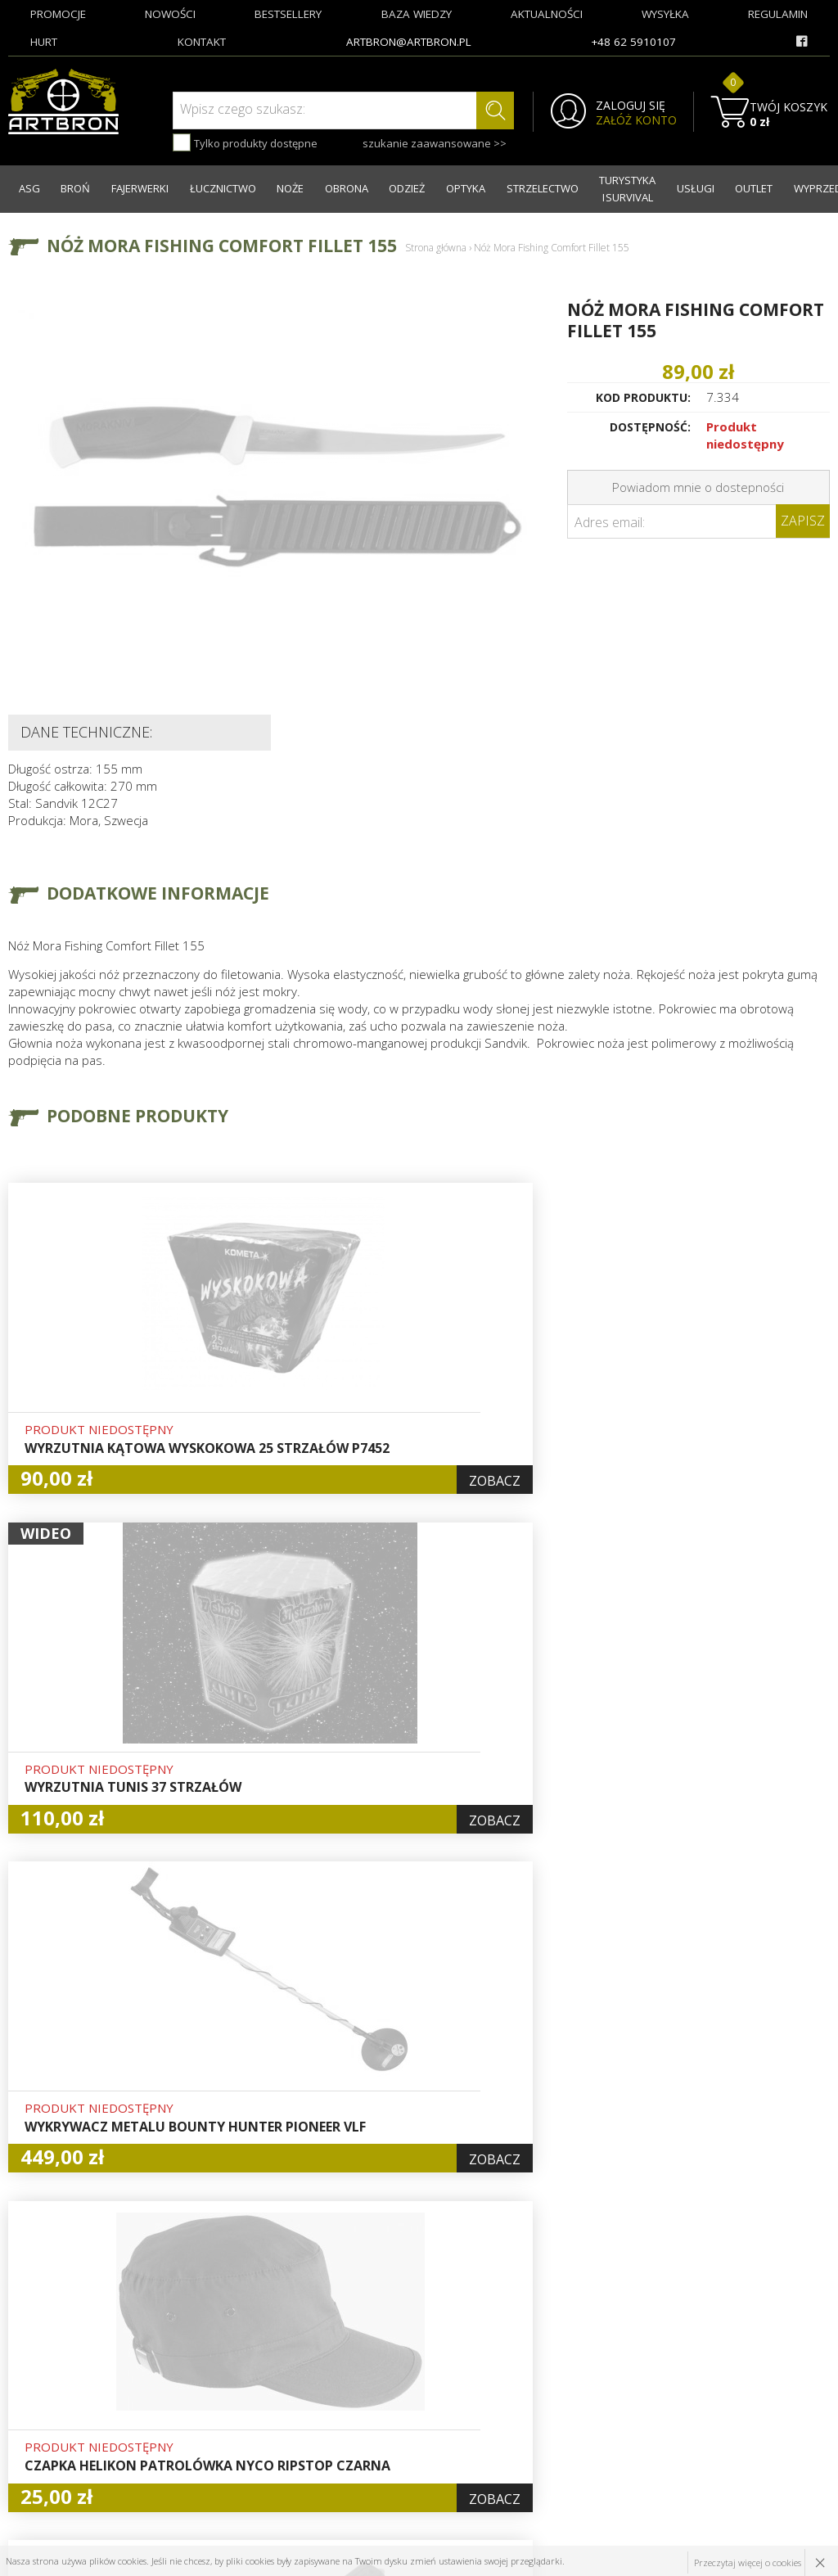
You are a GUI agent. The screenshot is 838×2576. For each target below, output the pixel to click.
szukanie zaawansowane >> (423, 143)
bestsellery (288, 14)
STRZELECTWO (503, 186)
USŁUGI (672, 186)
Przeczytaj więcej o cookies (746, 2561)
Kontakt (238, 2438)
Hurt (370, 2325)
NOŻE (269, 186)
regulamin (778, 14)
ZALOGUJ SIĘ (619, 105)
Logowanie (387, 2344)
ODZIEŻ (377, 186)
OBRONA (321, 186)
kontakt (202, 41)
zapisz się (775, 2388)
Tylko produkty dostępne (245, 142)
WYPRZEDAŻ (791, 186)
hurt (43, 41)
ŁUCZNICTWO (206, 186)
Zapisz (803, 517)
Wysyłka (239, 2382)
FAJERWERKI (128, 186)
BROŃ (68, 186)
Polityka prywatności (413, 2419)
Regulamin (246, 2401)
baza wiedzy (416, 14)
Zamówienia (391, 2382)
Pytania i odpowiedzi (414, 2401)
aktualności (547, 14)
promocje (58, 14)
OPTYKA (431, 186)
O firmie (240, 2325)
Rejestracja (388, 2363)
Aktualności (249, 2363)
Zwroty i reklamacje (271, 2419)
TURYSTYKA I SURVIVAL (596, 186)
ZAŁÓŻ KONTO (624, 120)
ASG (27, 186)
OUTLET (726, 186)
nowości (170, 14)
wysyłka (665, 14)
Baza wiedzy (251, 2344)
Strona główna (435, 243)
